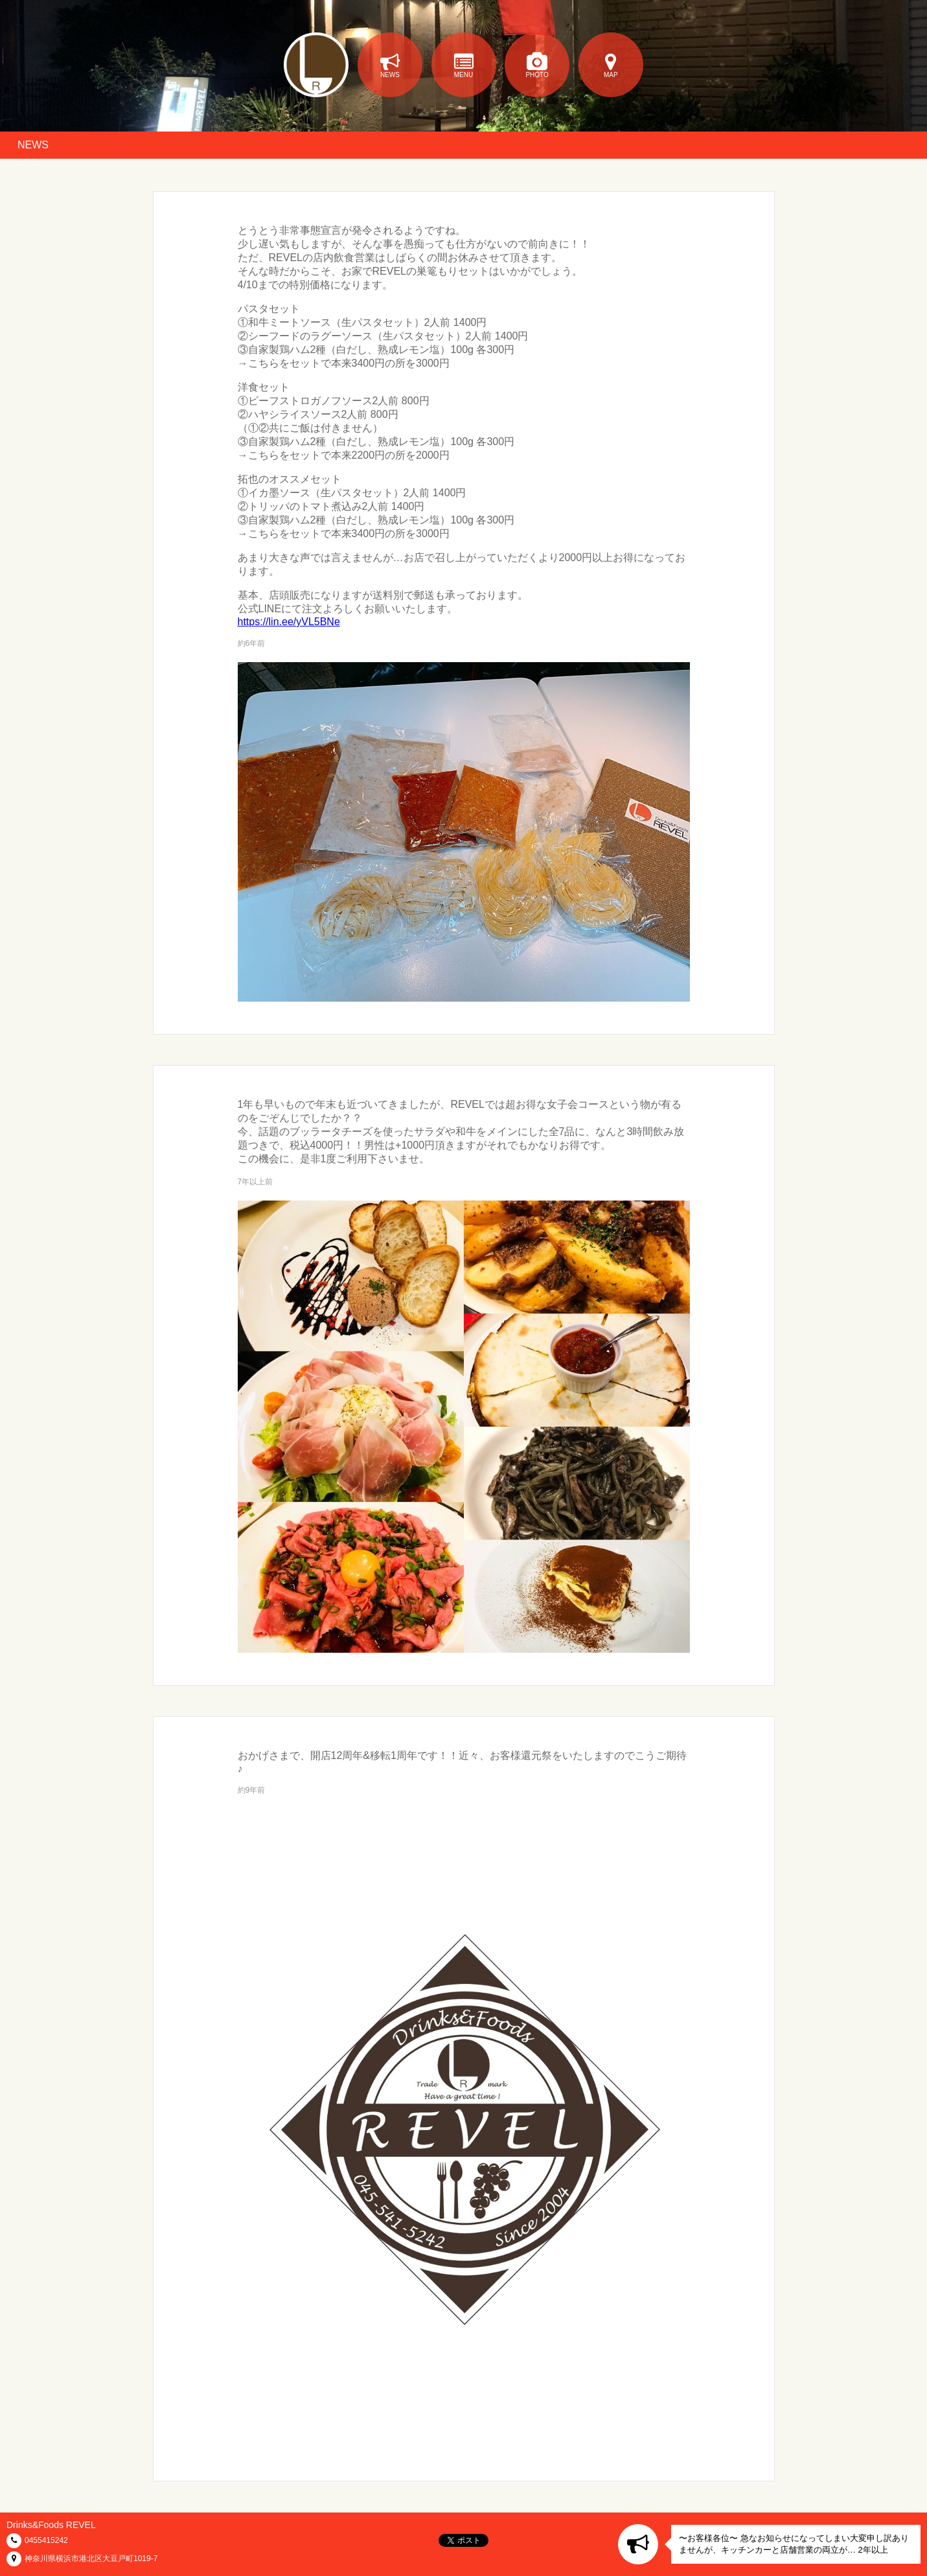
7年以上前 (255, 1181)
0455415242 (46, 2540)
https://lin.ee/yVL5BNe (289, 621)
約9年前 (252, 1790)
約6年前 (252, 643)
